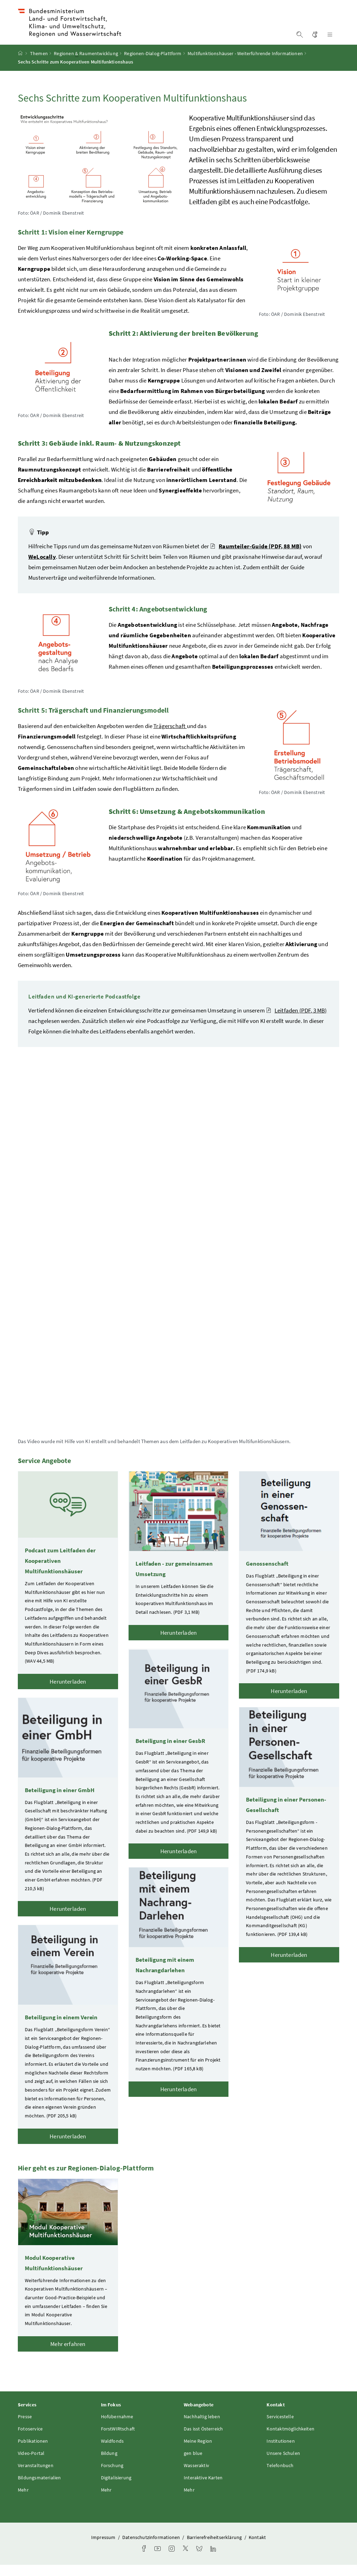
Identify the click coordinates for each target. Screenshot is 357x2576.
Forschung (112, 2476)
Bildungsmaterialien (39, 2489)
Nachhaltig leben (202, 2428)
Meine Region (198, 2452)
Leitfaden (296, 1021)
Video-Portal (31, 2464)
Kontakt (257, 2548)
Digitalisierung (116, 2489)
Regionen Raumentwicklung (86, 64)
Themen (39, 64)
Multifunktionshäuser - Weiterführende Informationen (245, 64)
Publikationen (33, 2452)
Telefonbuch (280, 2476)
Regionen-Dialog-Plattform (152, 64)
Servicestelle (280, 2428)
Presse (25, 2428)
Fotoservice (30, 2440)
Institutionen (280, 2452)
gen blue (193, 2464)
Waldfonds (112, 2452)
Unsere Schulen (283, 2464)
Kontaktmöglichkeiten (290, 2440)
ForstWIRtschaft (118, 2440)
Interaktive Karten (203, 2489)
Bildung (109, 2464)
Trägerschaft (170, 737)
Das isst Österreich (203, 2440)
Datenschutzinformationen (151, 2548)
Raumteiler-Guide (255, 557)
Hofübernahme (117, 2428)
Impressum (104, 2548)
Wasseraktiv (196, 2476)
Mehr (23, 2501)
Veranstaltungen (35, 2476)
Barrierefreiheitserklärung (215, 2548)
